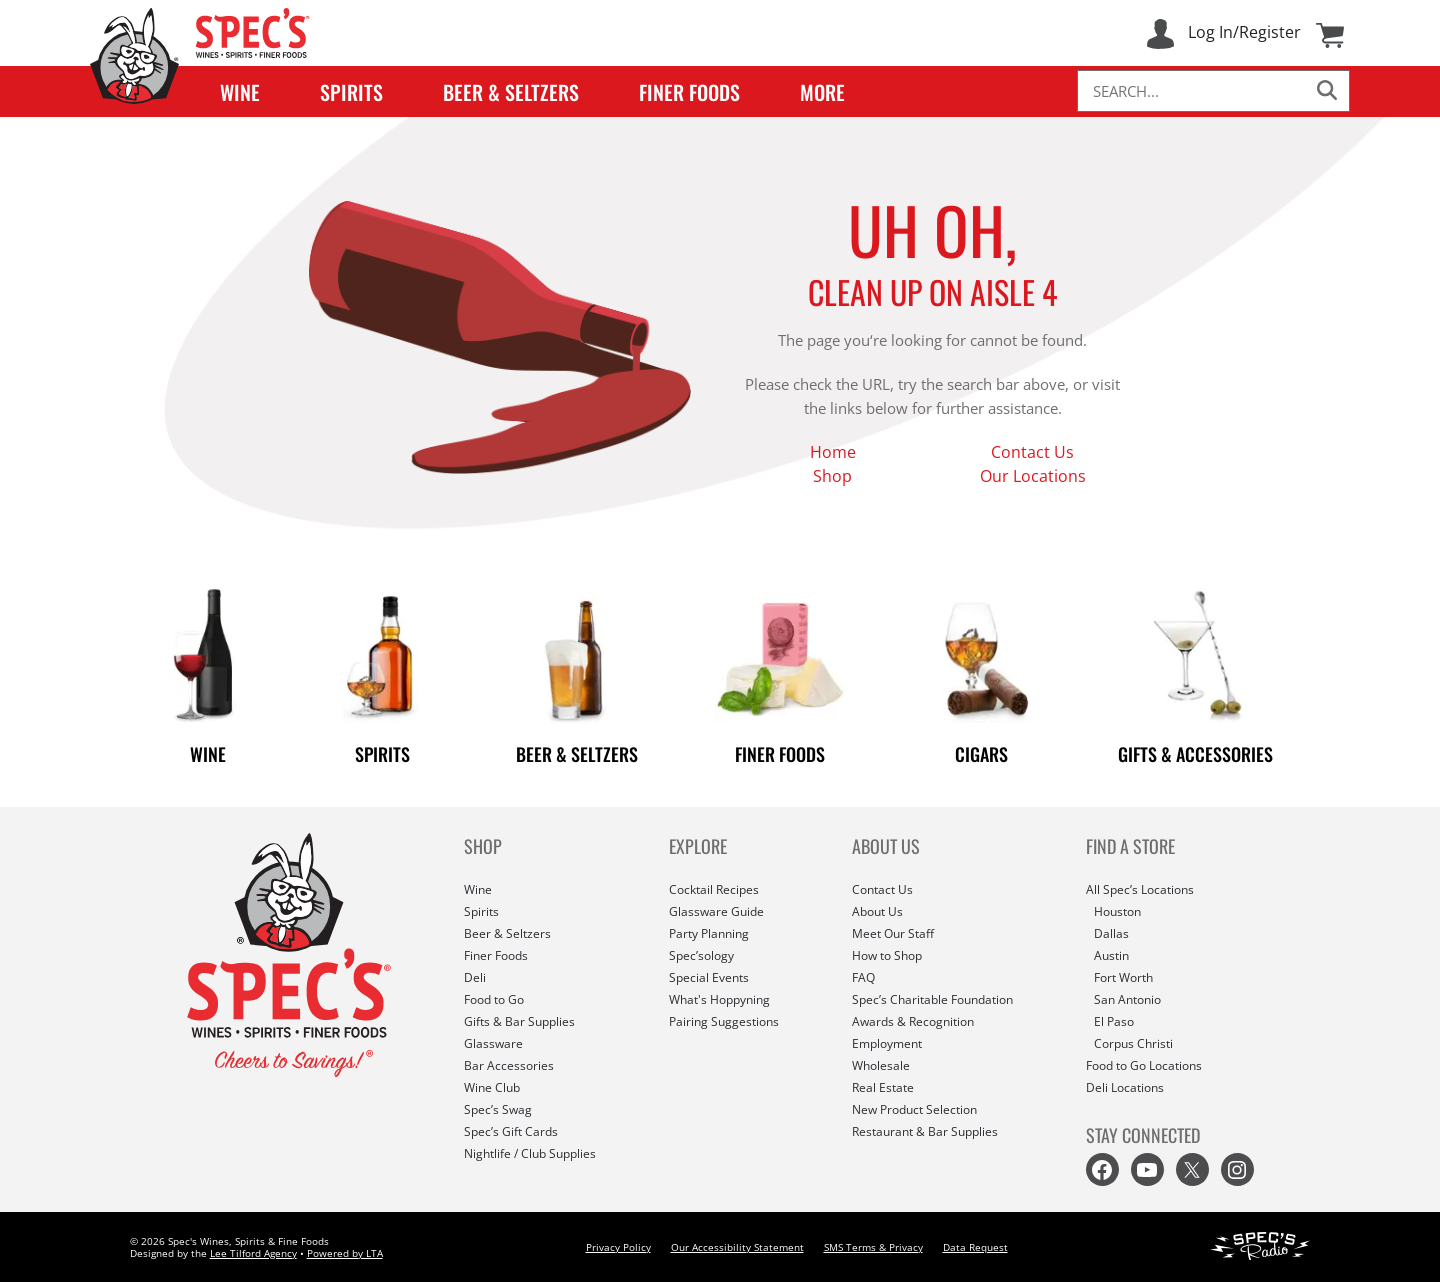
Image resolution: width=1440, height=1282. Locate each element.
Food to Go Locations (1144, 1065)
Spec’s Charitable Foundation (932, 999)
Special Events (709, 977)
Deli (475, 977)
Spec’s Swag (498, 1109)
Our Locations (1033, 476)
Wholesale (881, 1065)
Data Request (975, 1247)
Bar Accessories (509, 1065)
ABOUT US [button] (886, 846)
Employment (887, 1043)
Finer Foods (689, 92)
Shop (832, 476)
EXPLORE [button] (698, 846)
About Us (877, 911)
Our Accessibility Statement (737, 1247)
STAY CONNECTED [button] (1143, 1135)
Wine (240, 92)
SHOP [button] (483, 846)
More (822, 92)
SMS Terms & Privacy (873, 1247)
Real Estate (883, 1087)
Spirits (351, 92)
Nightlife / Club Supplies (530, 1153)
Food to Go (494, 999)
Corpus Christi (1133, 1043)
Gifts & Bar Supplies (519, 1021)
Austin (1111, 955)
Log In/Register (1244, 32)
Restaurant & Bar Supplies (925, 1131)
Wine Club (492, 1087)
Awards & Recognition (913, 1021)
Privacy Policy (618, 1247)
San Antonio (1127, 999)
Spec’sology (701, 955)
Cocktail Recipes (714, 889)
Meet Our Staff (893, 933)
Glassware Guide (716, 911)
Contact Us (1032, 452)
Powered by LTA (345, 1253)
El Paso (1114, 1021)
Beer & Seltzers (511, 92)
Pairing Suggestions (724, 1021)
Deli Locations (1125, 1087)
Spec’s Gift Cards (511, 1131)
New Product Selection (914, 1109)
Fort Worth (1123, 977)
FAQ (863, 977)
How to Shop (887, 955)
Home (833, 452)
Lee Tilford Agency (253, 1253)
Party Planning (709, 933)
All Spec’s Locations (1140, 889)
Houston (1117, 911)
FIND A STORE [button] (1130, 846)
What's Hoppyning (719, 999)
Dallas (1111, 933)
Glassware (493, 1043)
